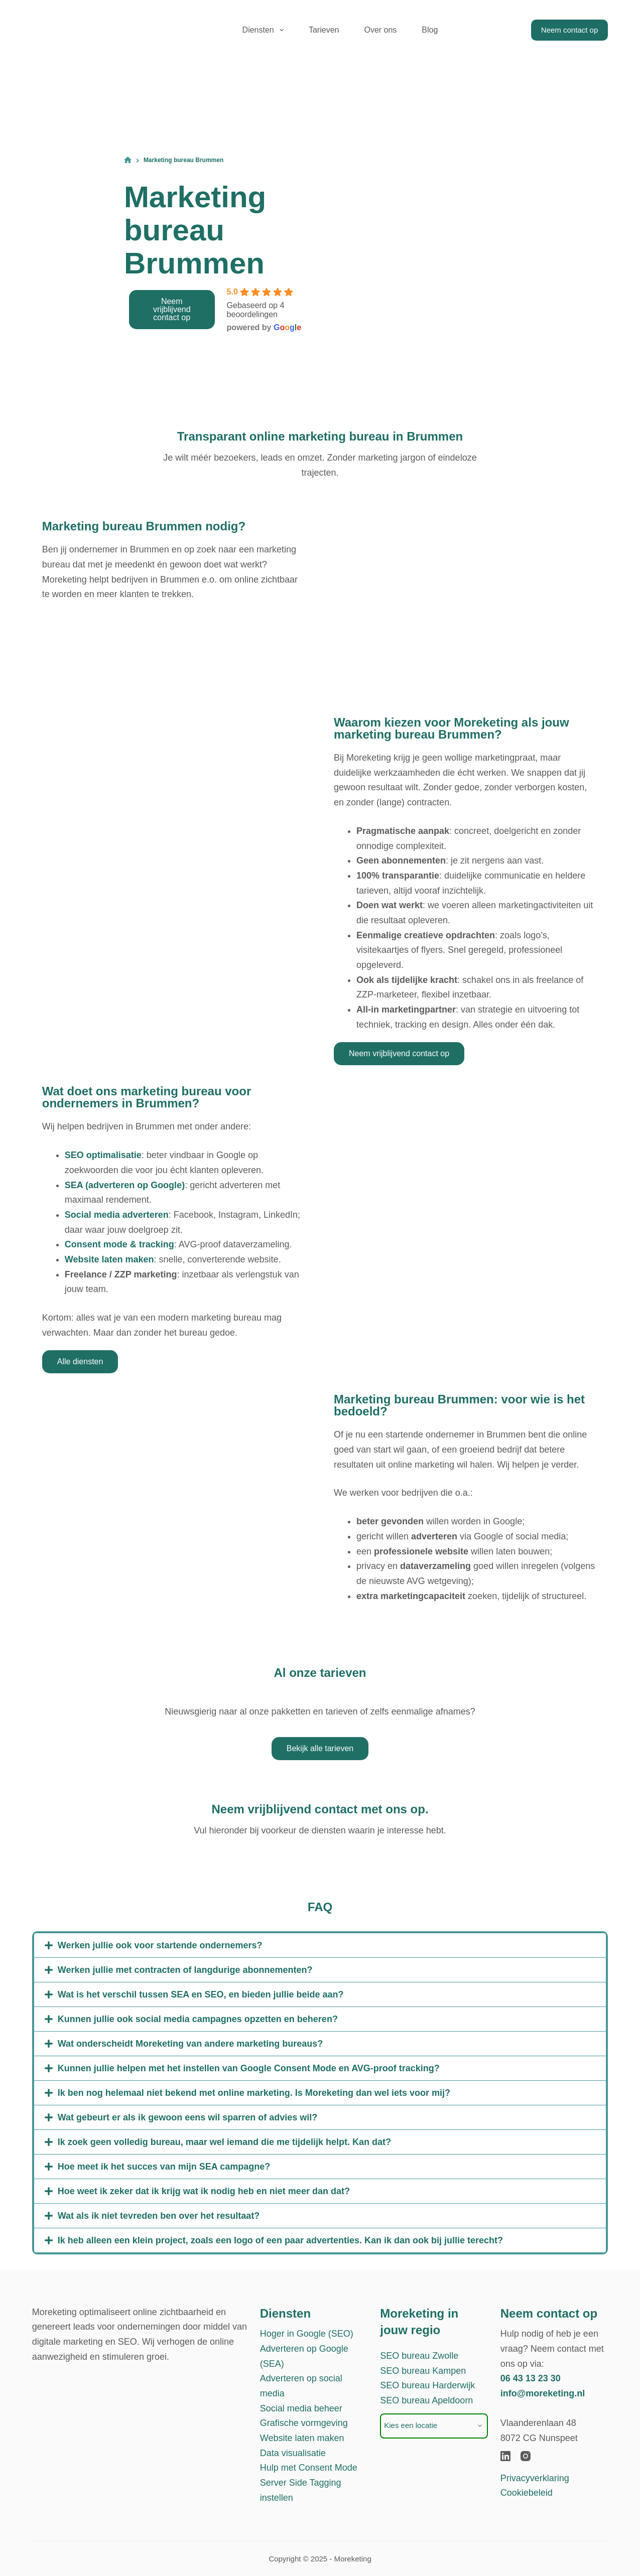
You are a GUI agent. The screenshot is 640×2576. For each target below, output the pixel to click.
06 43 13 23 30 (530, 2378)
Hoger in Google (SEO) (306, 2334)
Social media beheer (301, 2408)
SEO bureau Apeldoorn (426, 2400)
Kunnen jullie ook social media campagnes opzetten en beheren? (198, 2019)
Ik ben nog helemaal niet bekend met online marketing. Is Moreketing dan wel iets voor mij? (254, 2093)
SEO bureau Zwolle (419, 2356)
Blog (430, 30)
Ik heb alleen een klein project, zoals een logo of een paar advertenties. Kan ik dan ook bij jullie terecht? (280, 2240)
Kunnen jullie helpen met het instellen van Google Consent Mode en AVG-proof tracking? (249, 2068)
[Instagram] (526, 2456)
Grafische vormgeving (304, 2423)
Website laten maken (302, 2438)
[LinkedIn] (505, 2456)
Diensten (265, 30)
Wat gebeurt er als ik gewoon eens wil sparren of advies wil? (187, 2117)
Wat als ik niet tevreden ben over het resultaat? (159, 2216)
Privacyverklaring (534, 2478)
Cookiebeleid (526, 2493)
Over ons (380, 30)
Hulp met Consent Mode (308, 2468)
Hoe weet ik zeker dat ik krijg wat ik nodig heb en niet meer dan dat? (204, 2191)
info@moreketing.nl (542, 2393)
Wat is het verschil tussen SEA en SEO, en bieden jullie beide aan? (201, 1994)
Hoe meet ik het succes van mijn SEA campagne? (164, 2167)
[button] (320, 1945)
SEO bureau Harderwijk (427, 2385)
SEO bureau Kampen (423, 2371)
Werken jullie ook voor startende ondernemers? (160, 1945)
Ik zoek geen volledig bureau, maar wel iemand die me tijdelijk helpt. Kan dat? (224, 2142)
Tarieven (324, 30)
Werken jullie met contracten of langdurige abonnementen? (185, 1970)
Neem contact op (569, 30)
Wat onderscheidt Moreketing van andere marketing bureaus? (190, 2044)
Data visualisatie (293, 2453)
